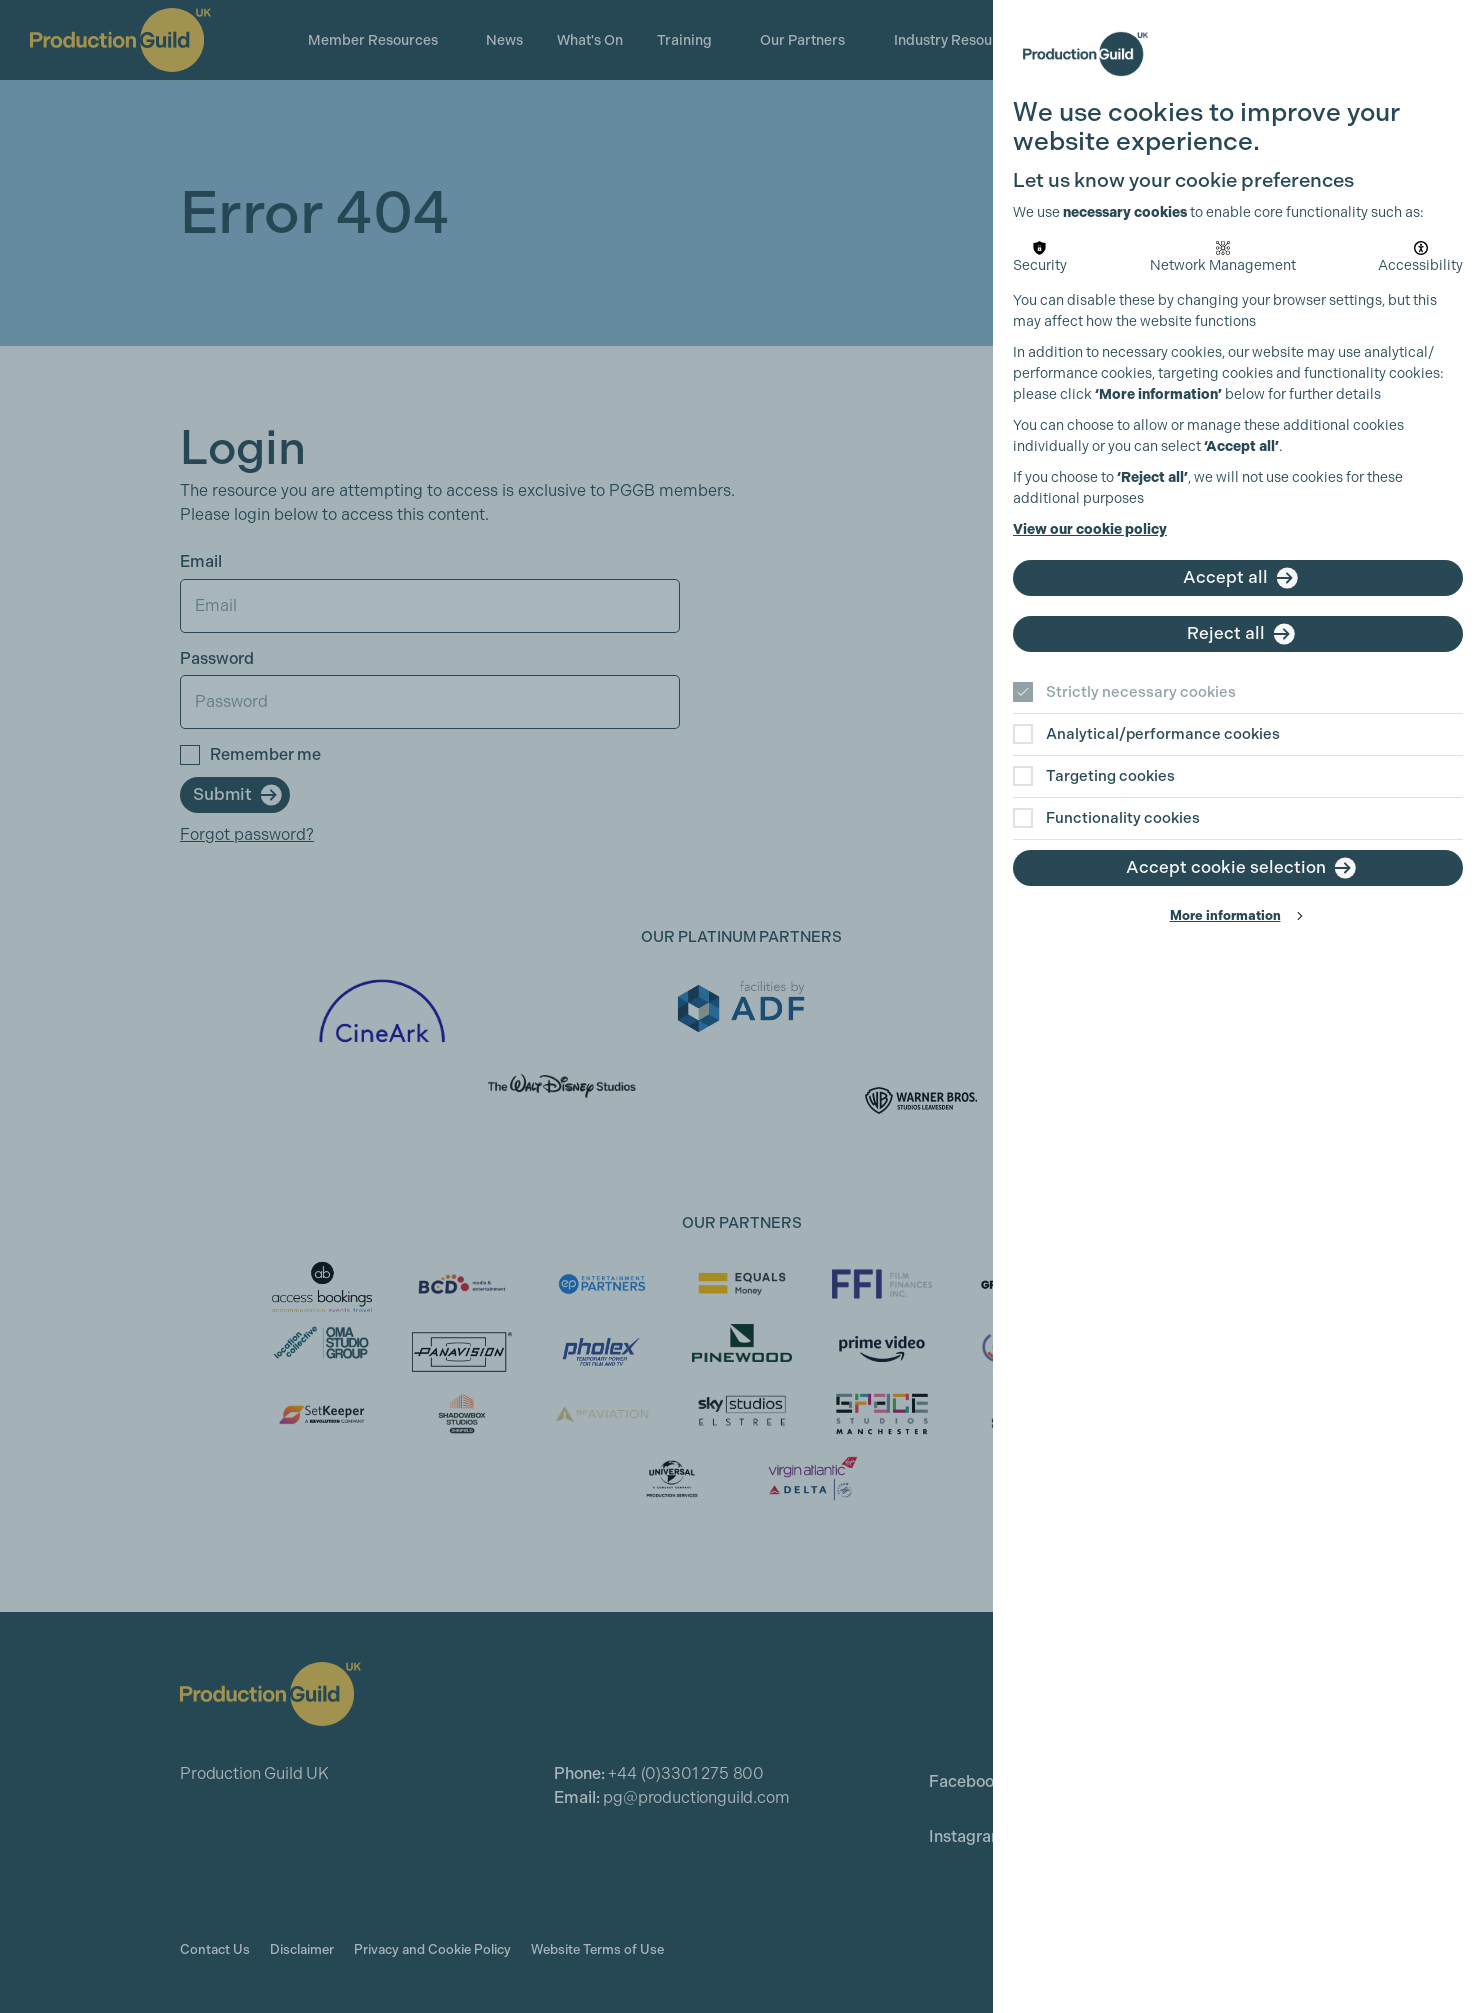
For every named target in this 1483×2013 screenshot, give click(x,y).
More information (1225, 915)
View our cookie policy (1090, 529)
